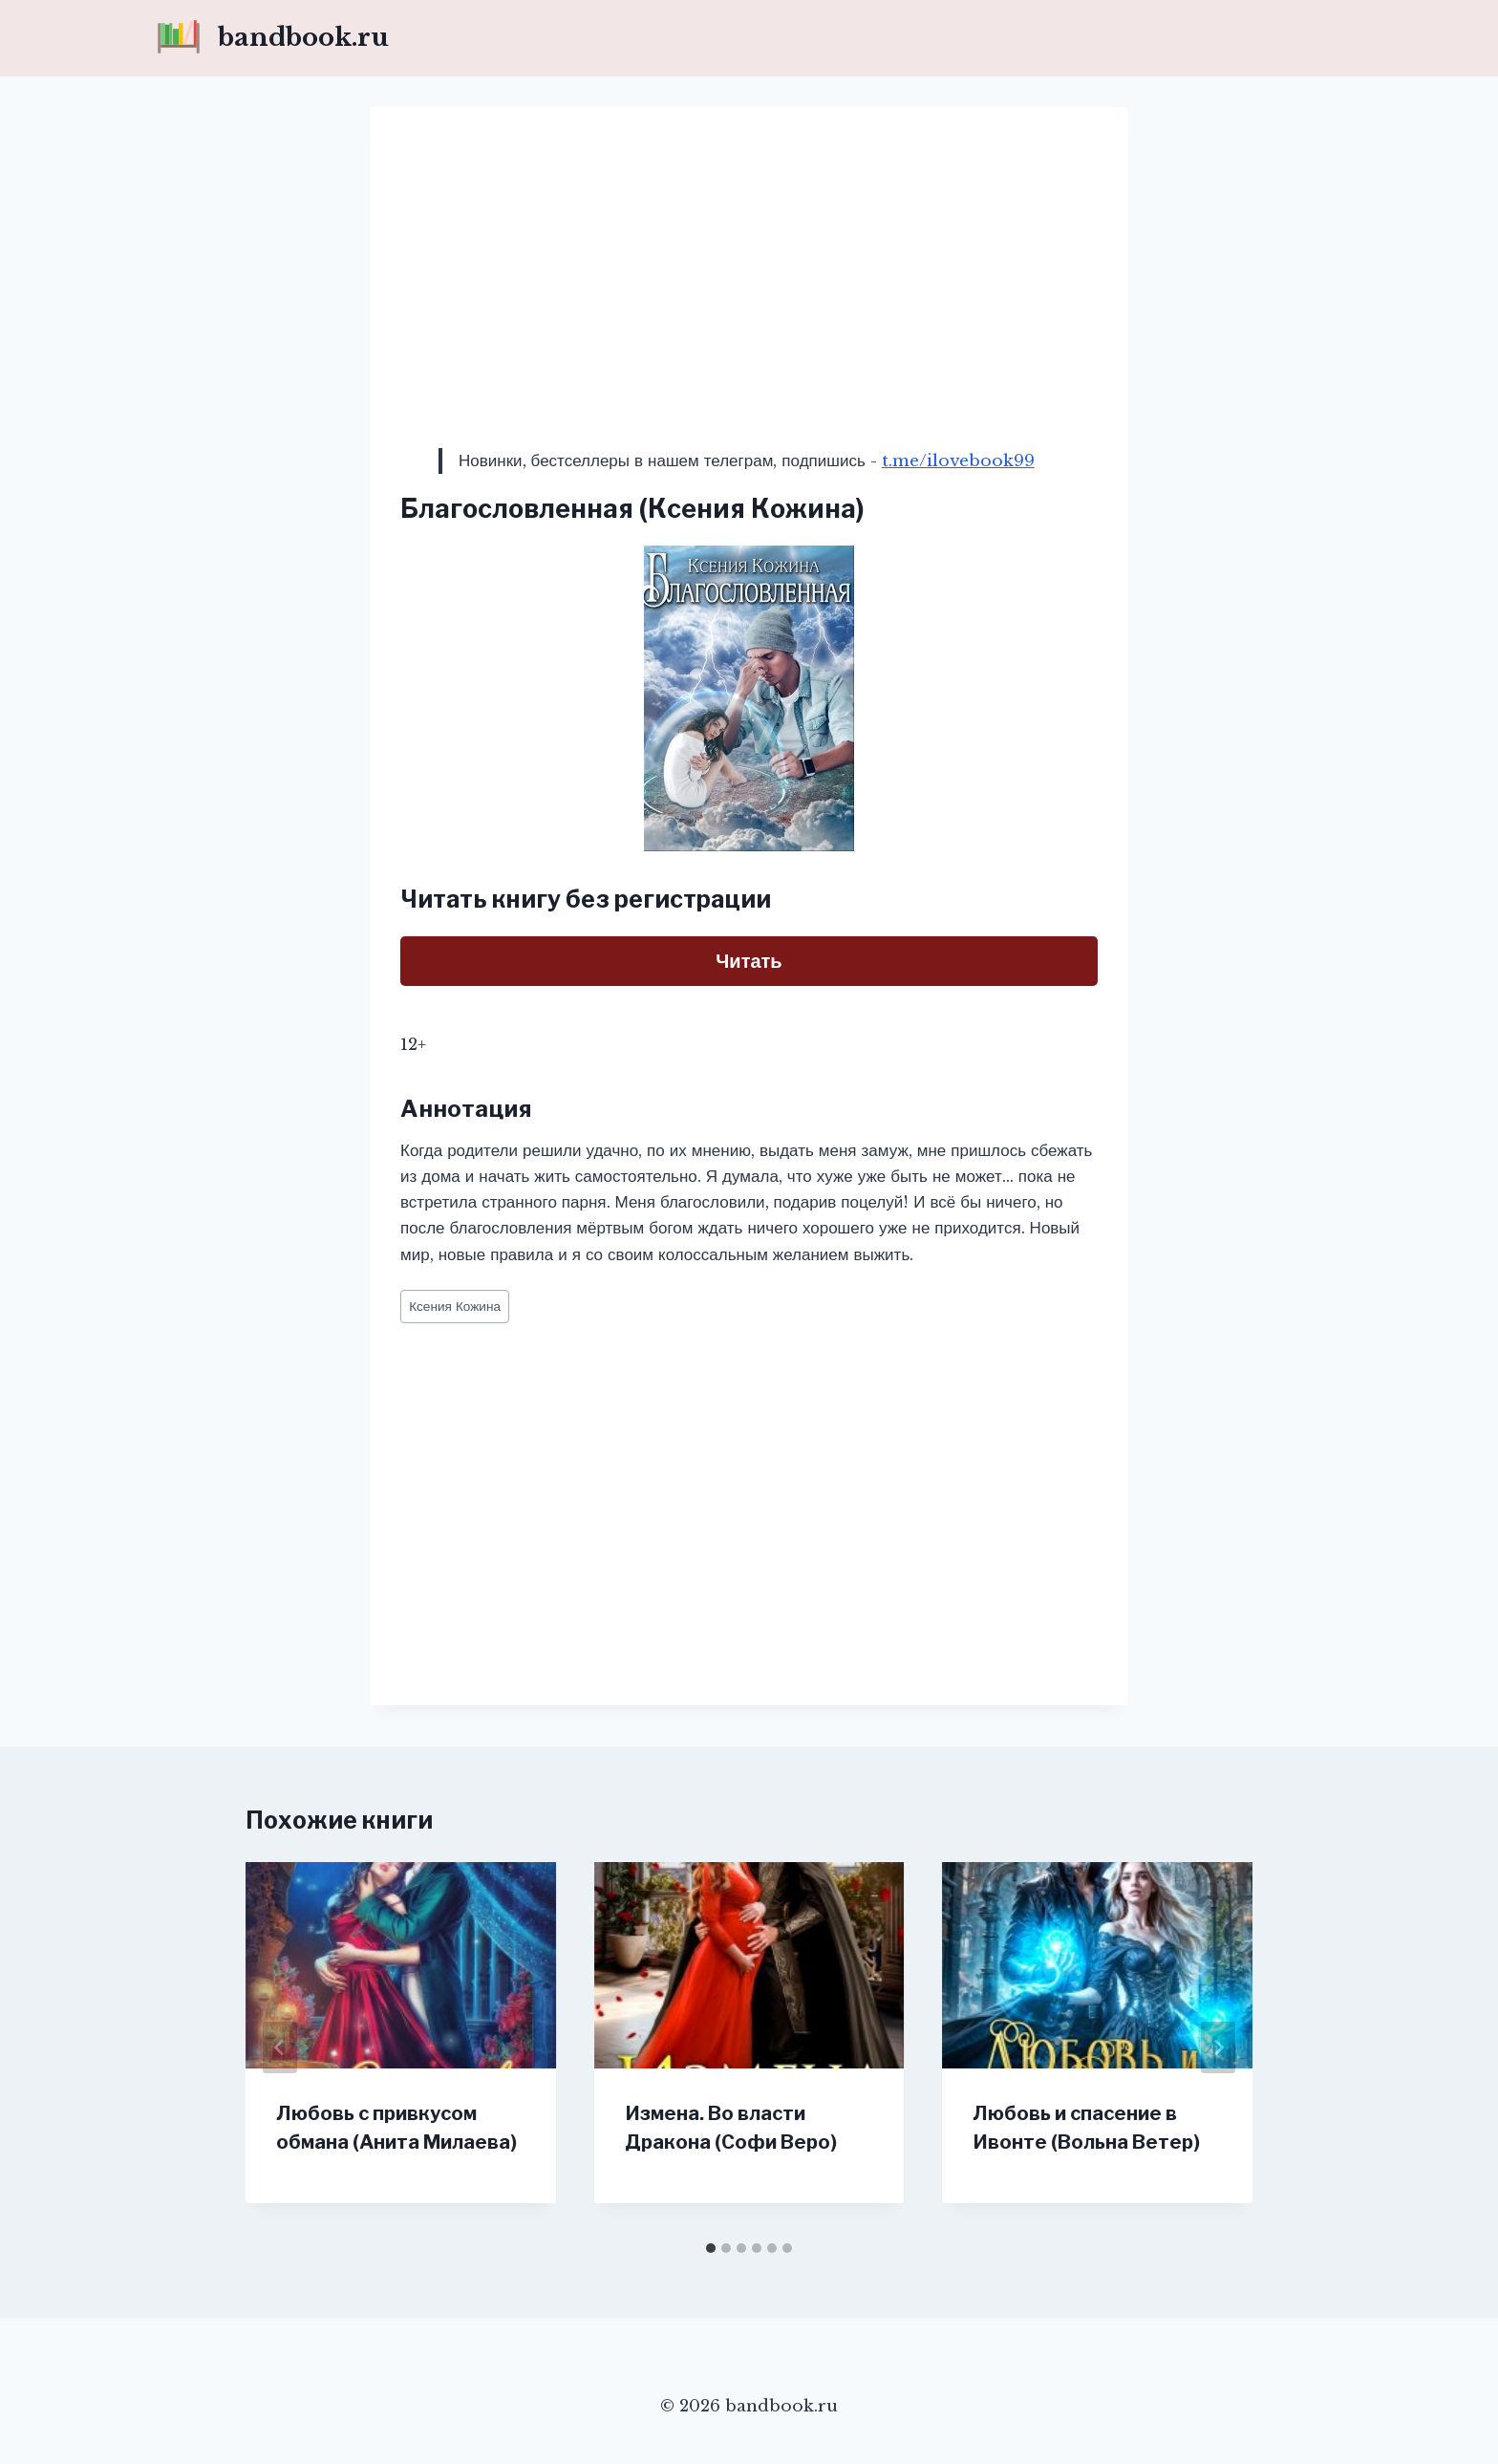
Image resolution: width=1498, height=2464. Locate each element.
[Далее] (1218, 2047)
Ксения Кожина (455, 1306)
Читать (748, 961)
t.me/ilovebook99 (958, 461)
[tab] (711, 2248)
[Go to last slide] (280, 2047)
